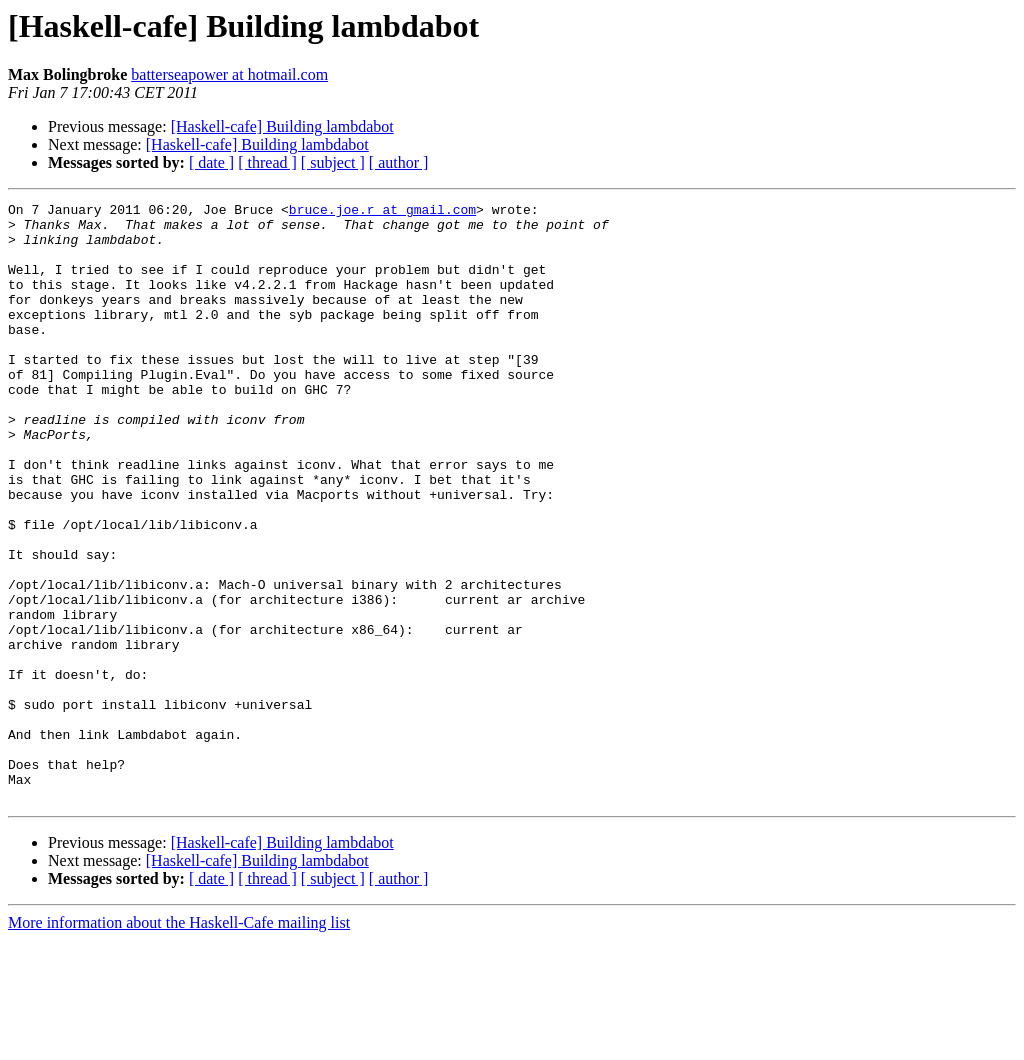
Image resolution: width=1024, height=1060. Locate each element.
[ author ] (399, 162)
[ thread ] (267, 162)
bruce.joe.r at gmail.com (382, 212)
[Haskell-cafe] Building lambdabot (282, 126)
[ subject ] (333, 162)
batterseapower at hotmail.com (229, 74)
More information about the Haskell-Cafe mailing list (179, 1042)
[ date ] (211, 162)
